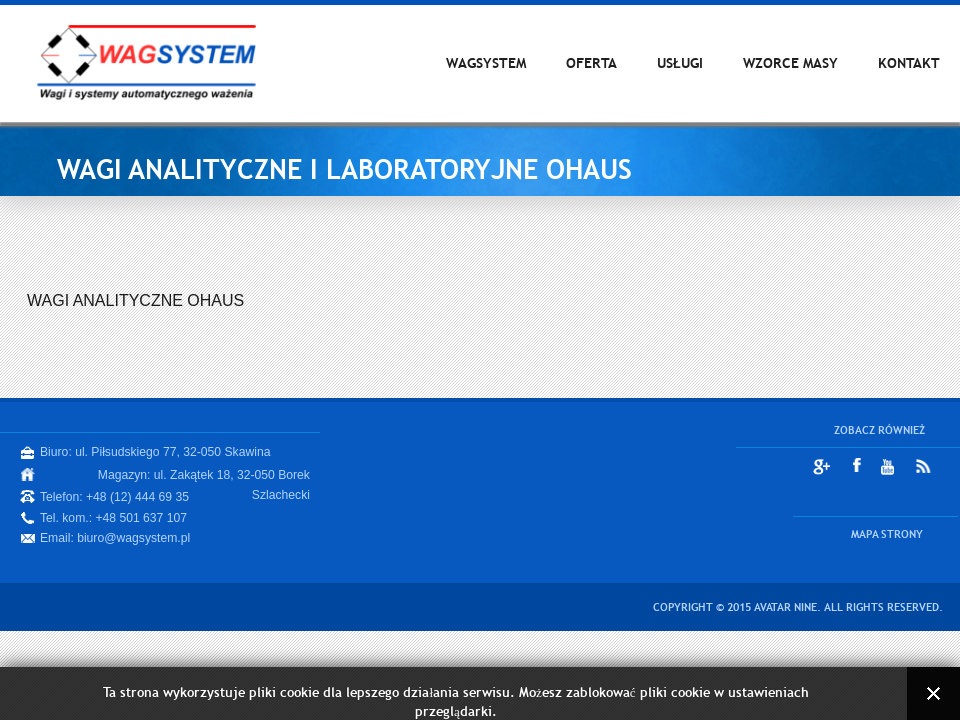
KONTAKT (909, 63)
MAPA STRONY (887, 534)
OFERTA (591, 63)
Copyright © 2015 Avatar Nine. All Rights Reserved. (798, 607)
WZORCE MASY (790, 63)
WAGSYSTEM (486, 63)
